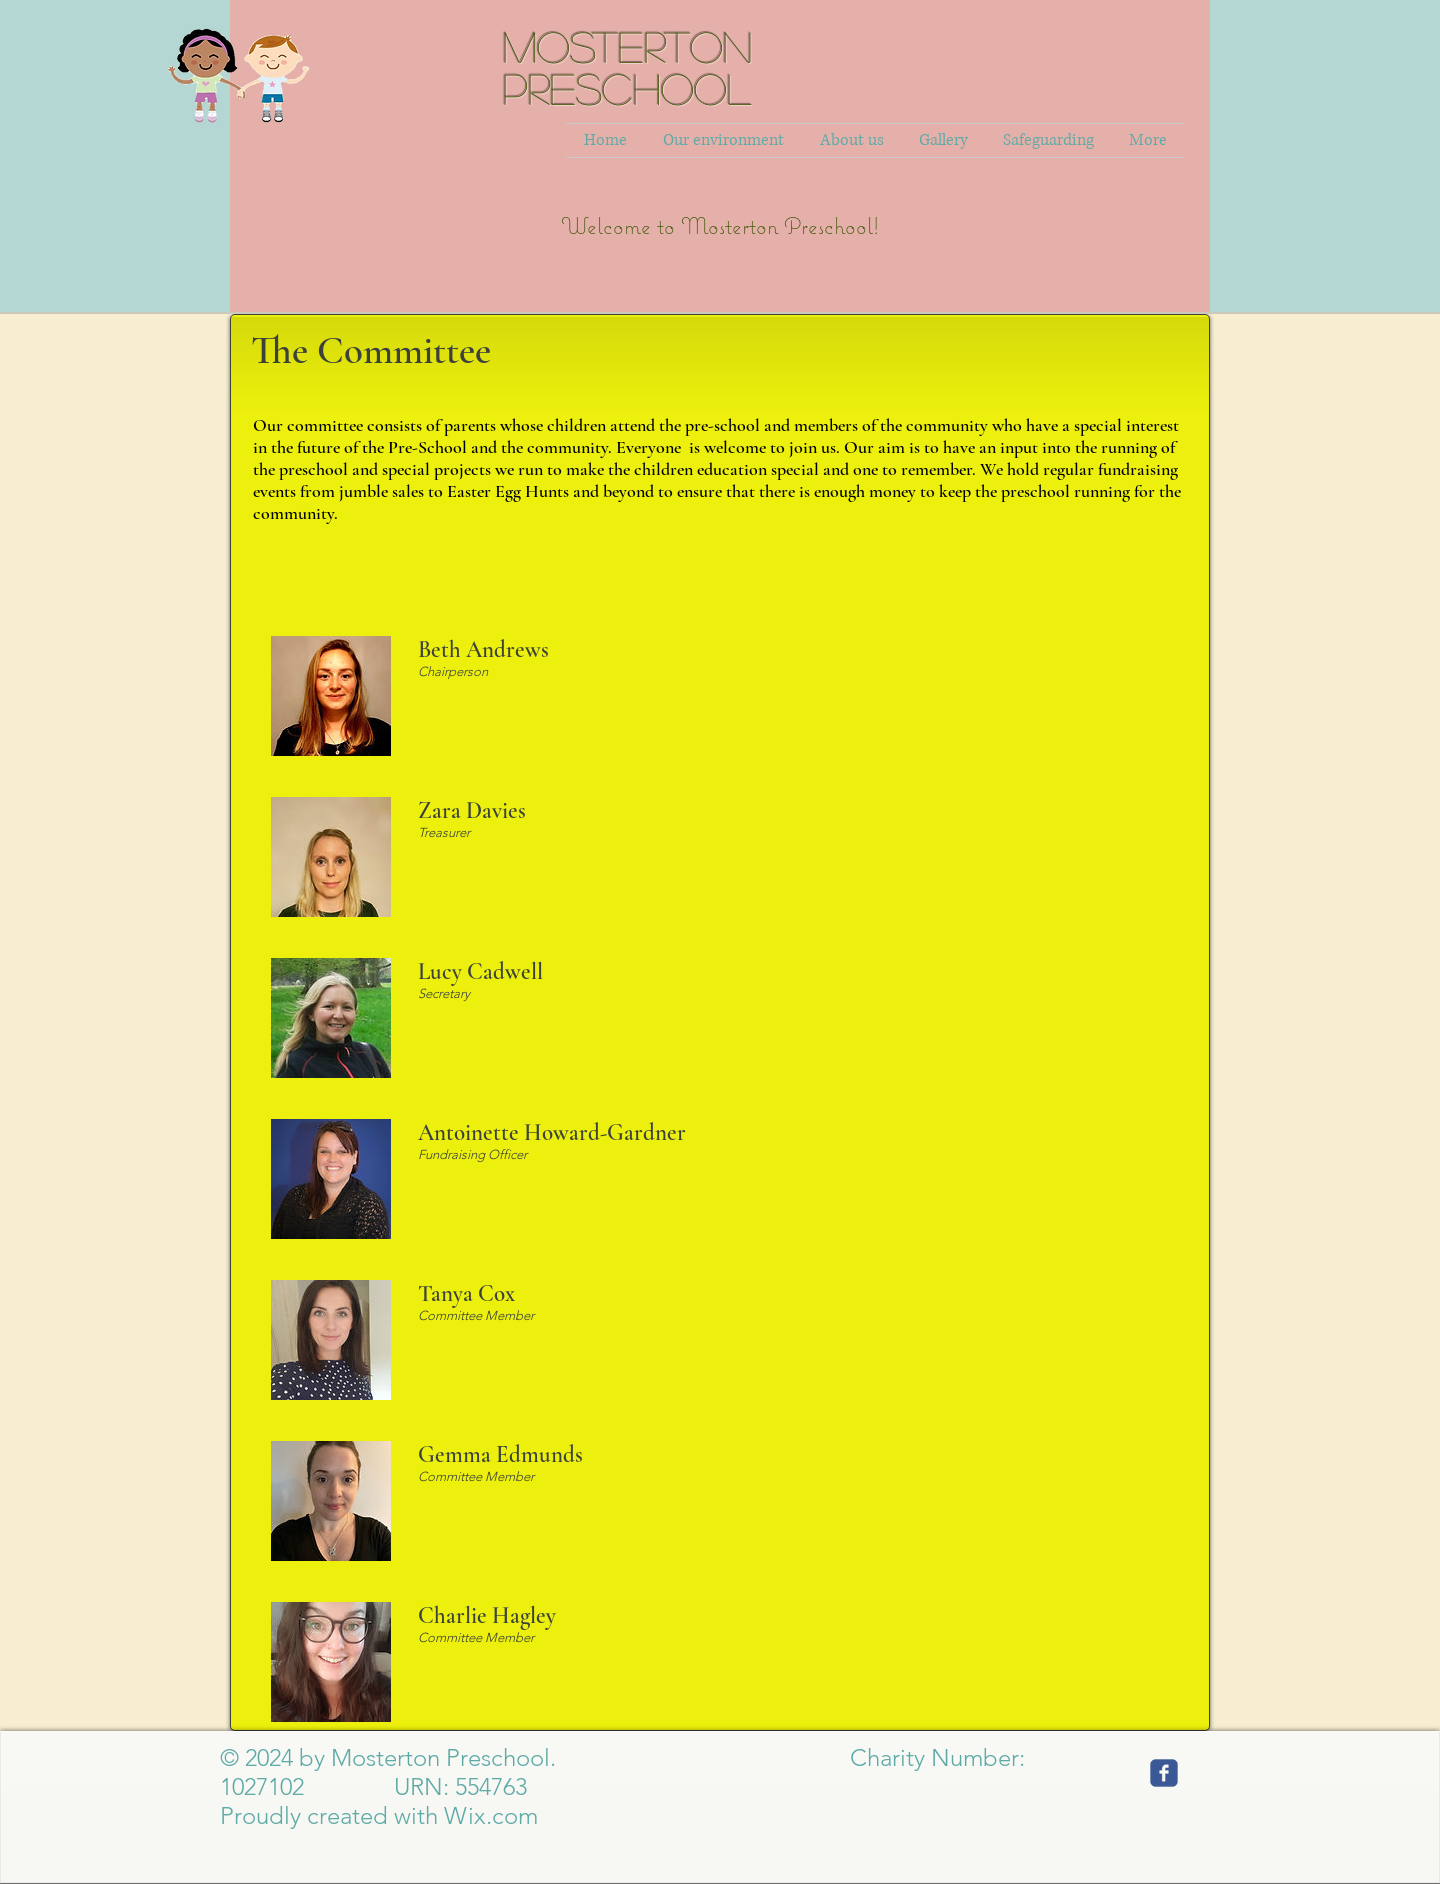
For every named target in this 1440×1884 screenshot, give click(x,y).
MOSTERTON (627, 46)
